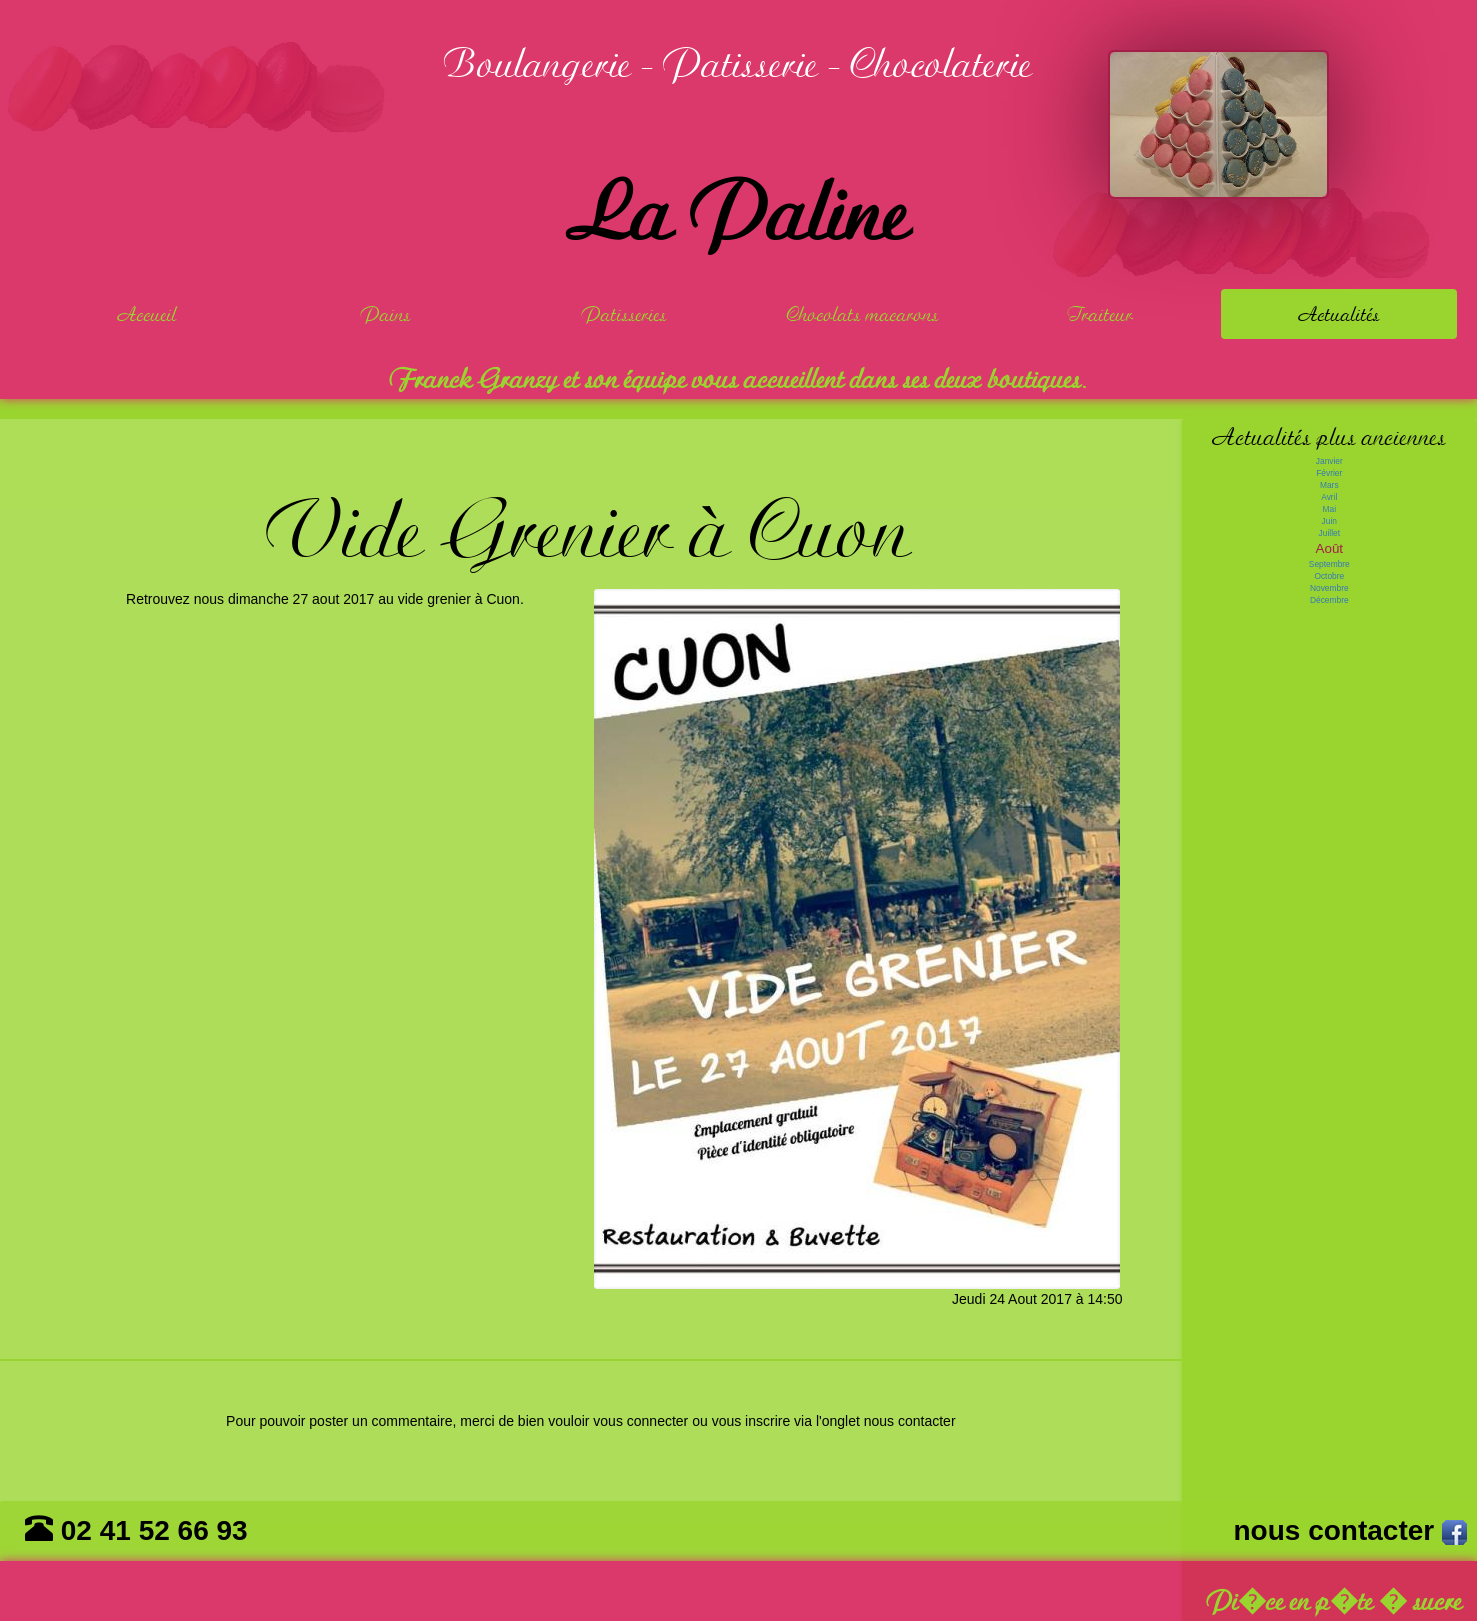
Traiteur (1100, 314)
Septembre (1329, 564)
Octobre (1329, 576)
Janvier (1329, 461)
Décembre (1329, 600)
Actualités (1339, 314)
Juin (1329, 521)
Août (1329, 548)
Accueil (147, 314)
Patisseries (624, 314)
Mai (1330, 509)
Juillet (1329, 533)
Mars (1329, 485)
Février (1329, 473)
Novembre (1329, 588)
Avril (1329, 497)
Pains (386, 314)
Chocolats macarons (863, 314)
